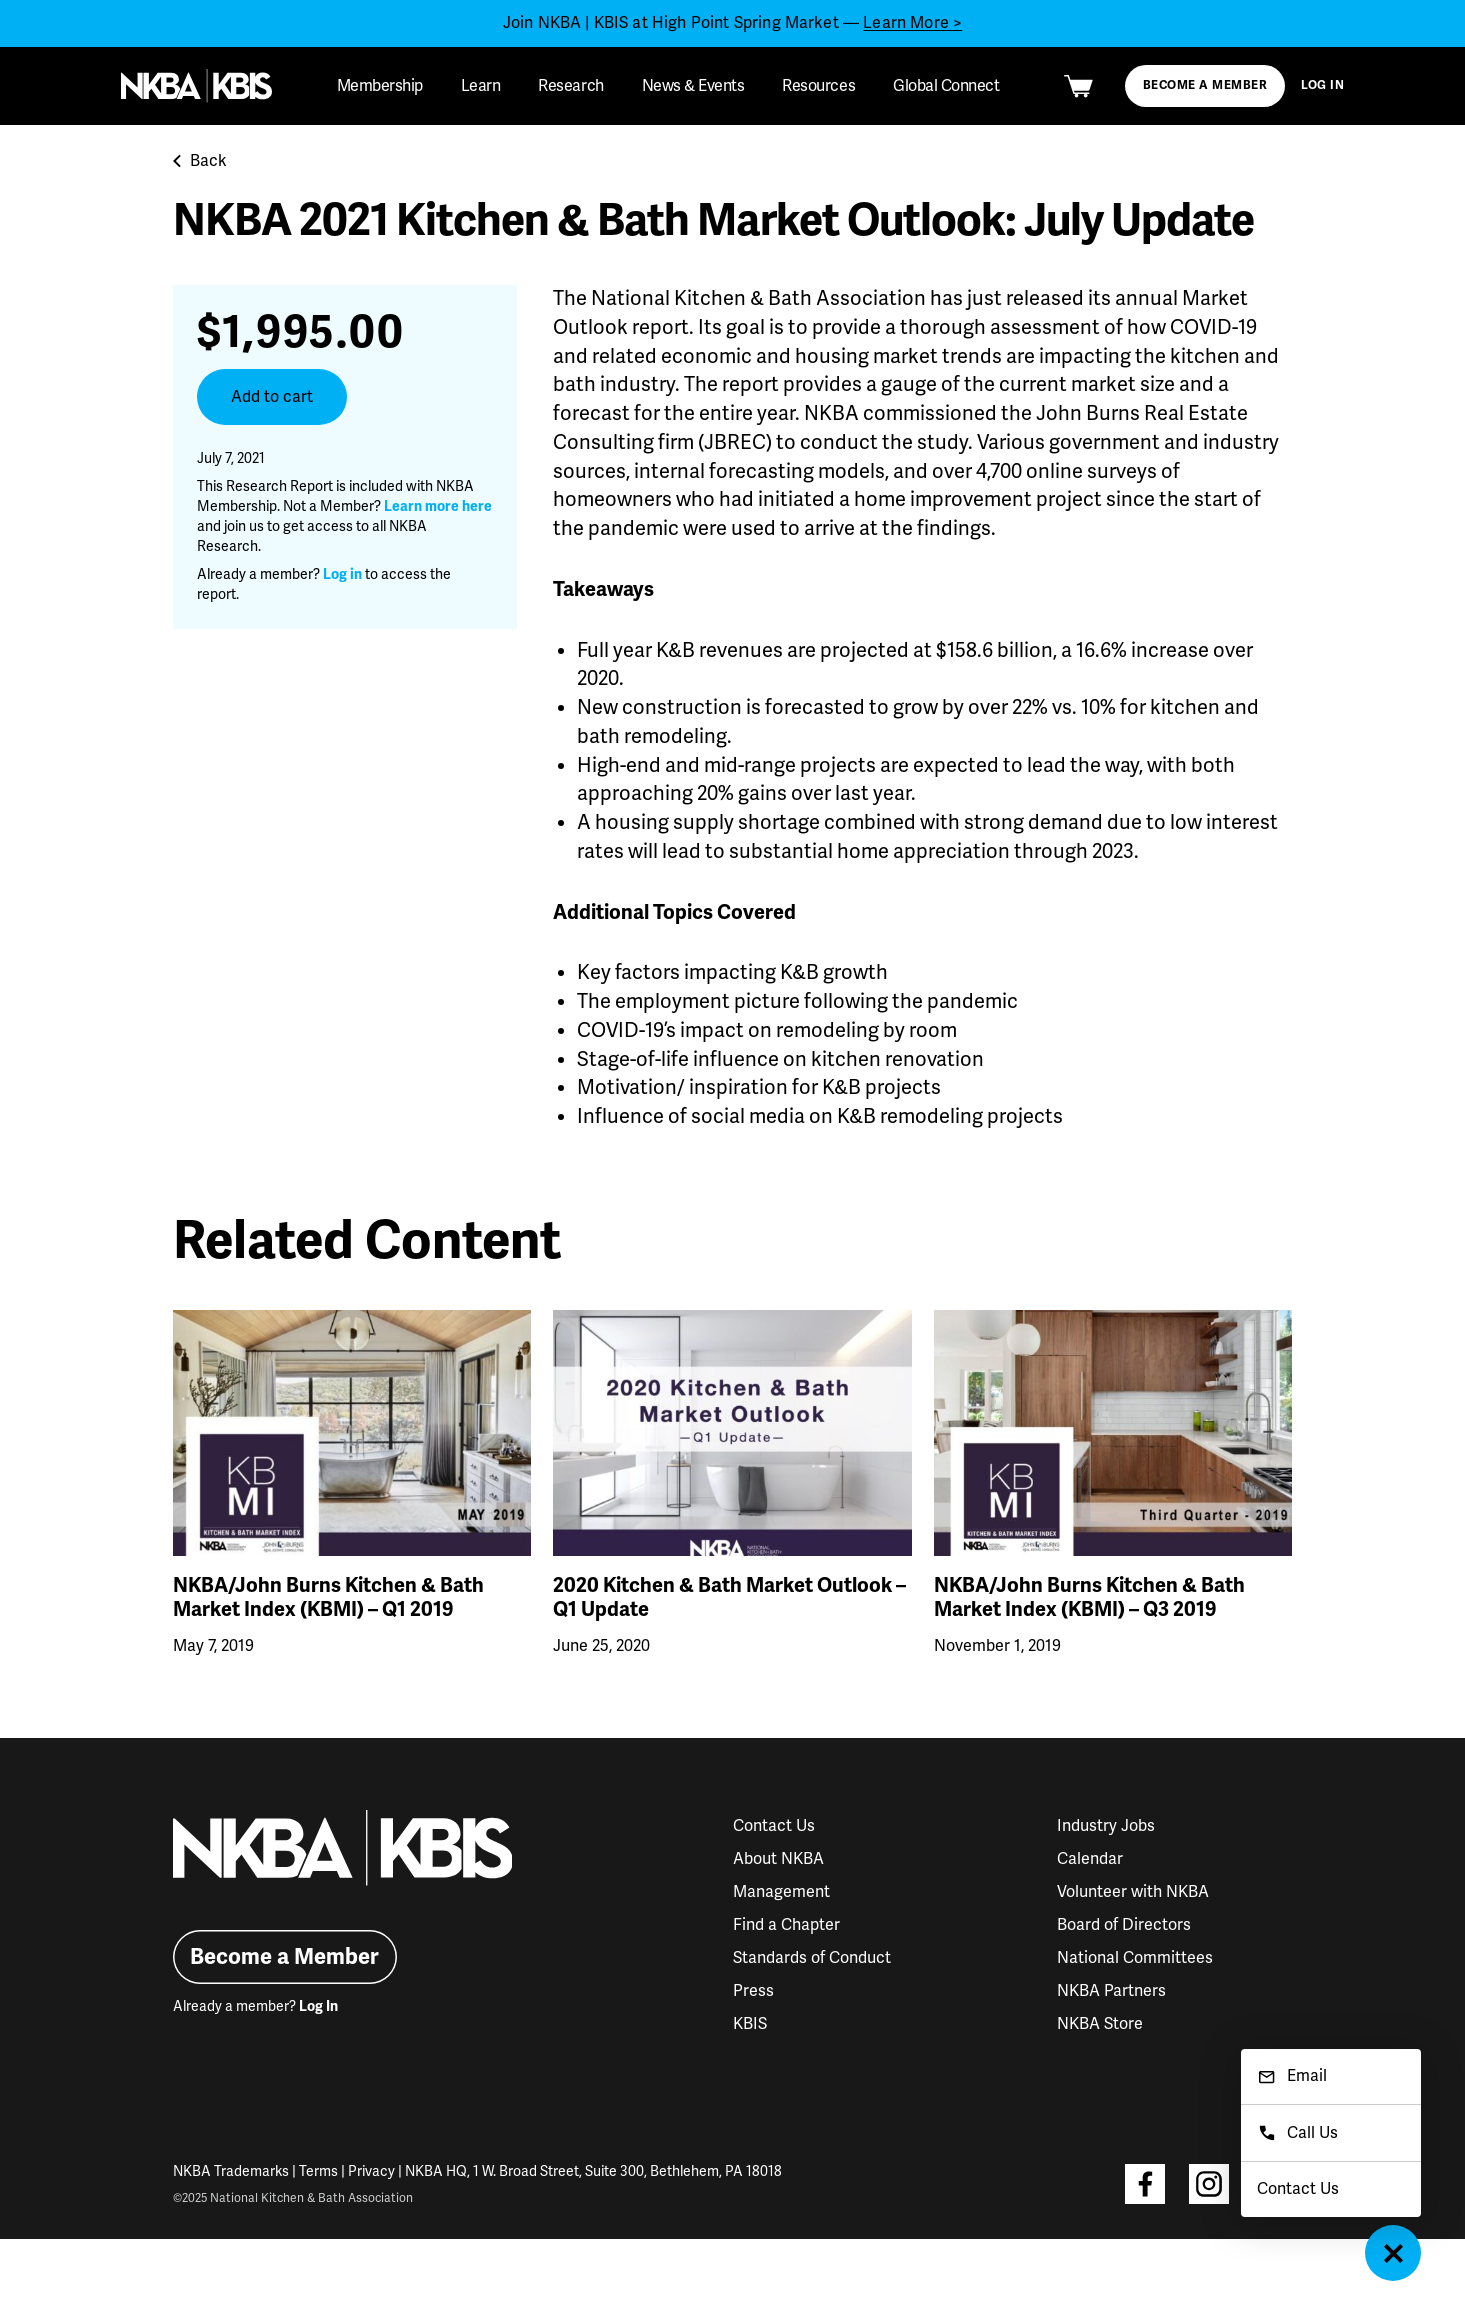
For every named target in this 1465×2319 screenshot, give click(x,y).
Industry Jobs (1106, 1826)
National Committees (1135, 1958)
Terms (318, 2171)
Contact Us (774, 1826)
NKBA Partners (1111, 1991)
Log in (342, 574)
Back (200, 161)
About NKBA (778, 1859)
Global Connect (946, 86)
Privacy (371, 2171)
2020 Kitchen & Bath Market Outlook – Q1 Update (729, 1598)
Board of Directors (1124, 1925)
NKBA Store (1100, 2024)
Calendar (1090, 1859)
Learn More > (912, 23)
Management (781, 1892)
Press (753, 1991)
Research (570, 86)
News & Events (693, 86)
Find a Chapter (786, 1925)
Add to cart (272, 397)
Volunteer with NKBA (1133, 1892)
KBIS (750, 2024)
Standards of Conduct (812, 1958)
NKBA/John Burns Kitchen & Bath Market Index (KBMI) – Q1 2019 (328, 1598)
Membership (380, 86)
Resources (818, 86)
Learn (481, 86)
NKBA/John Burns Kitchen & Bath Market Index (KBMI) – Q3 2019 (1089, 1598)
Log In (1323, 85)
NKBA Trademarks (231, 2171)
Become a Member (1205, 85)
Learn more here (438, 506)
